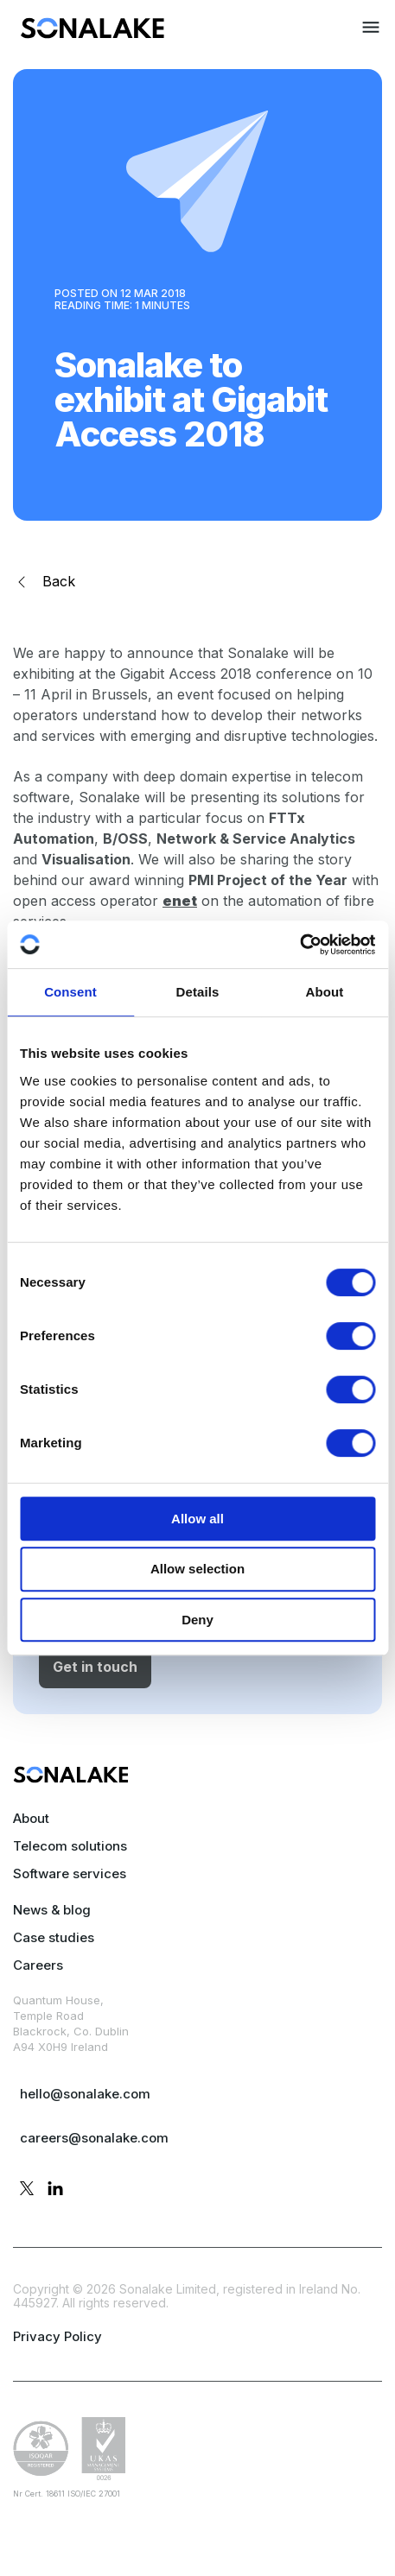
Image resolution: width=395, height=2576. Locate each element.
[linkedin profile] (55, 2190)
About (31, 1818)
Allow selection (197, 1568)
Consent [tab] (70, 991)
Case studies (53, 1937)
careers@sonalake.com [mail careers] (94, 2138)
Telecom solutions (70, 1846)
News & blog (52, 1910)
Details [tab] (198, 991)
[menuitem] (92, 33)
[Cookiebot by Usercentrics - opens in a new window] (299, 945)
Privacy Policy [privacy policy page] (57, 2336)
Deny (197, 1619)
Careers (38, 1965)
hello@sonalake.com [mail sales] (85, 2093)
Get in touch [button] (95, 1666)
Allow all (197, 1518)
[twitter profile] (27, 2190)
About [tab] (325, 991)
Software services (69, 1873)
